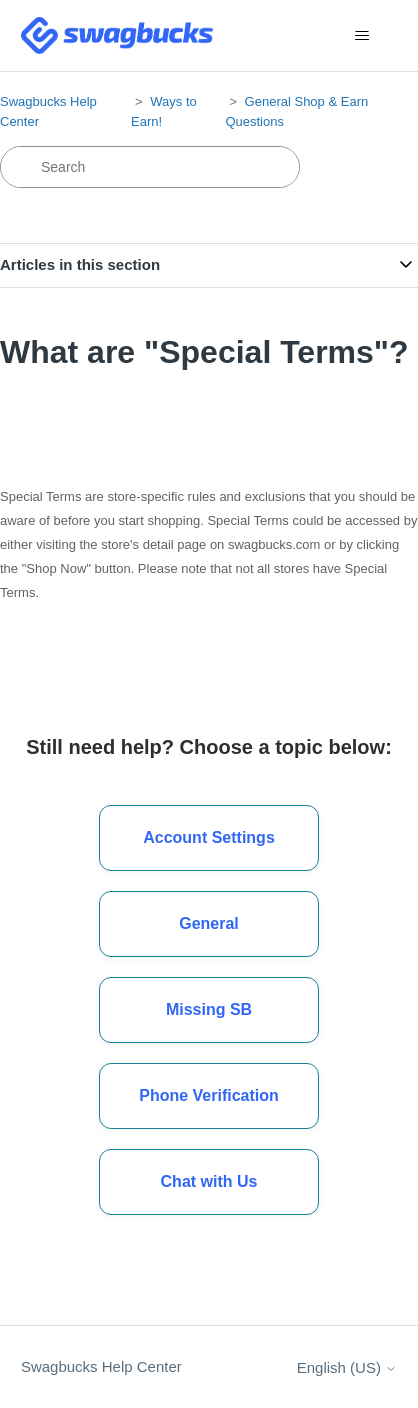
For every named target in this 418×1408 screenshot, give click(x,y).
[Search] (150, 167)
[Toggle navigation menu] (361, 36)
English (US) (347, 1367)
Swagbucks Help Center (101, 1366)
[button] (209, 1182)
